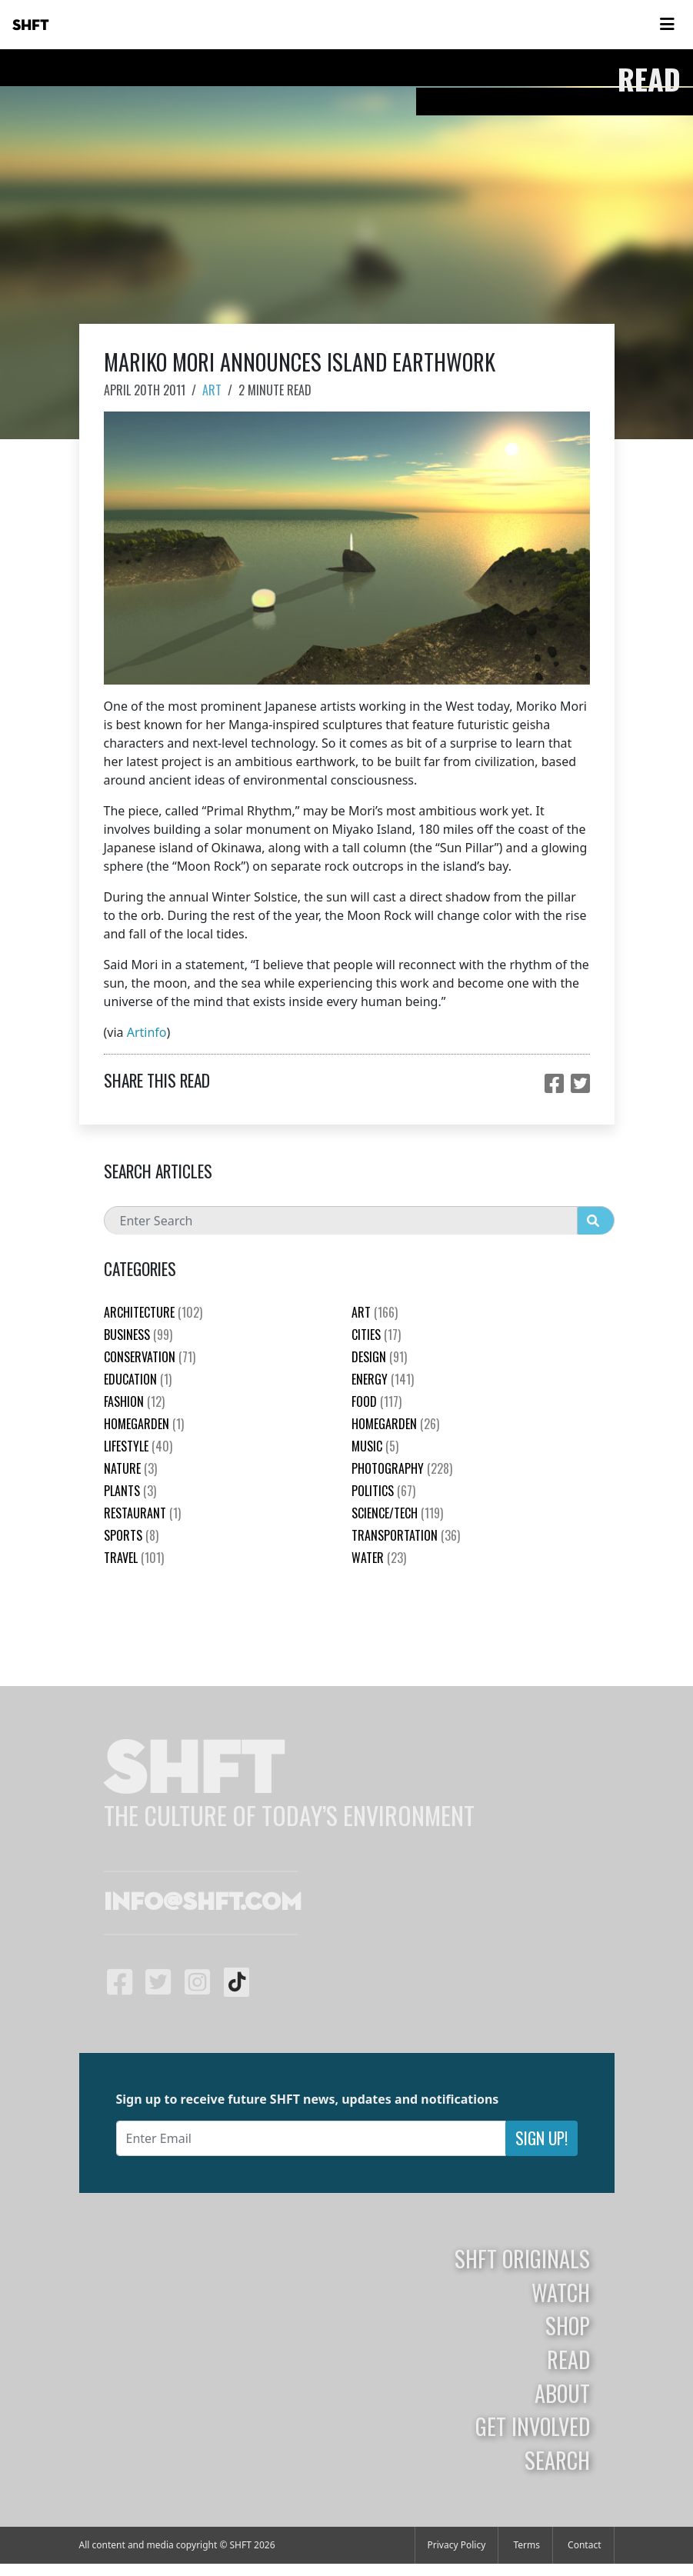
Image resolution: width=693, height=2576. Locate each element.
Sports (131, 1535)
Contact (584, 2544)
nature (130, 1468)
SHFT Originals (522, 2258)
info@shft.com (203, 1903)
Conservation (149, 1357)
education (138, 1379)
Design (379, 1357)
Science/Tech (397, 1513)
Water (378, 1557)
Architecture (153, 1312)
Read (568, 2359)
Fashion (134, 1401)
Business (138, 1334)
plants (130, 1490)
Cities (376, 1334)
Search (557, 2460)
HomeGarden (144, 1424)
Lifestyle (138, 1446)
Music (374, 1446)
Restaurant (142, 1513)
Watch (560, 2292)
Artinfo (147, 1032)
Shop (567, 2325)
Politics (383, 1490)
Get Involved (532, 2426)
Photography (401, 1468)
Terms (526, 2544)
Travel (134, 1557)
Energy (382, 1379)
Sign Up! (541, 2138)
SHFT (30, 25)
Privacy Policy (457, 2544)
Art (212, 390)
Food (376, 1401)
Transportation (405, 1535)
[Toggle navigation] (667, 24)
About (562, 2393)
